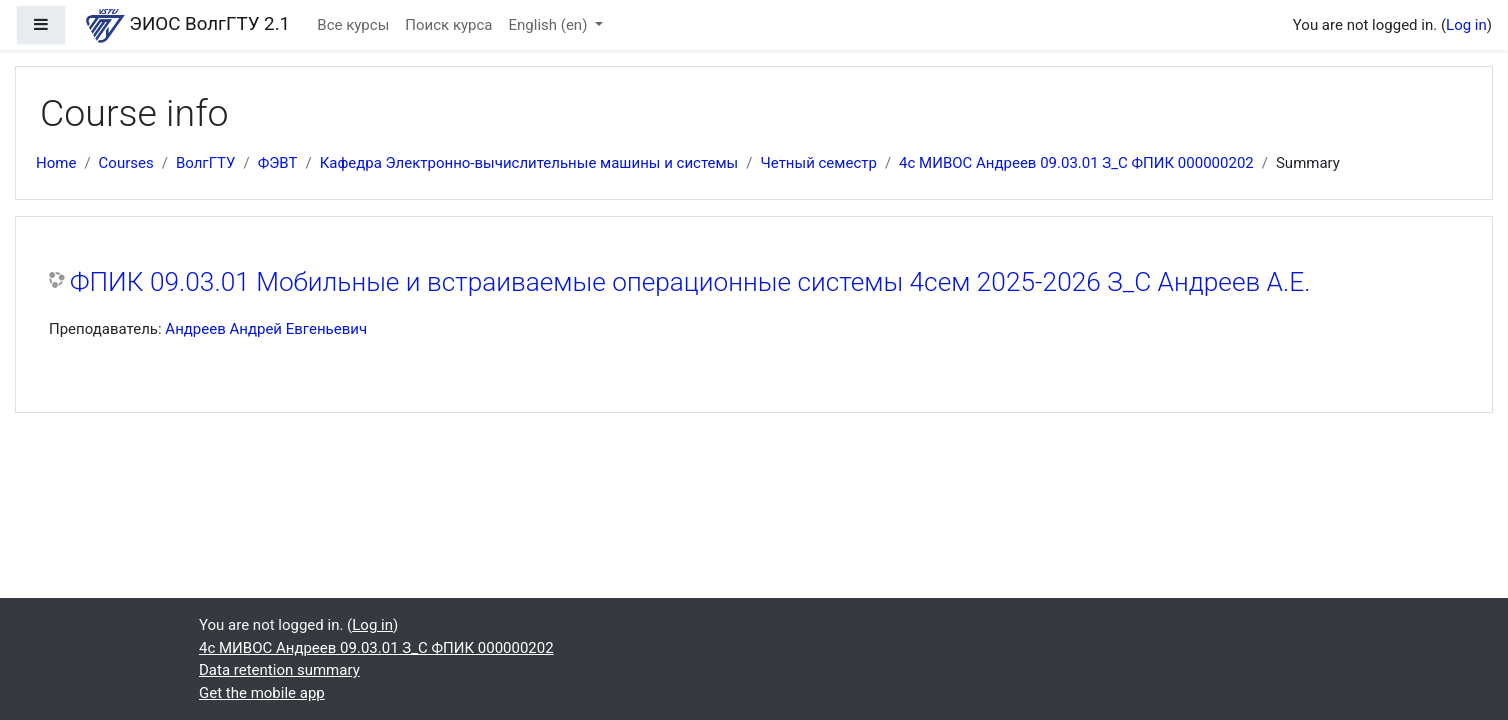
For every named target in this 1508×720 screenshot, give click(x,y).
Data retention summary (279, 670)
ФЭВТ (278, 163)
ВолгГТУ (206, 163)
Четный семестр (818, 163)
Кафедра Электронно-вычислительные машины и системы (529, 163)
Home (56, 163)
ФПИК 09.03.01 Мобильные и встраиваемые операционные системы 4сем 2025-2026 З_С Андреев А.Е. (690, 282)
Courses (126, 163)
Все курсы (353, 25)
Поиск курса (448, 25)
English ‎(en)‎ (550, 25)
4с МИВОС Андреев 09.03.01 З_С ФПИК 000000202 (1076, 163)
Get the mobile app (262, 693)
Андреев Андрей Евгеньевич (266, 329)
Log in (1466, 25)
